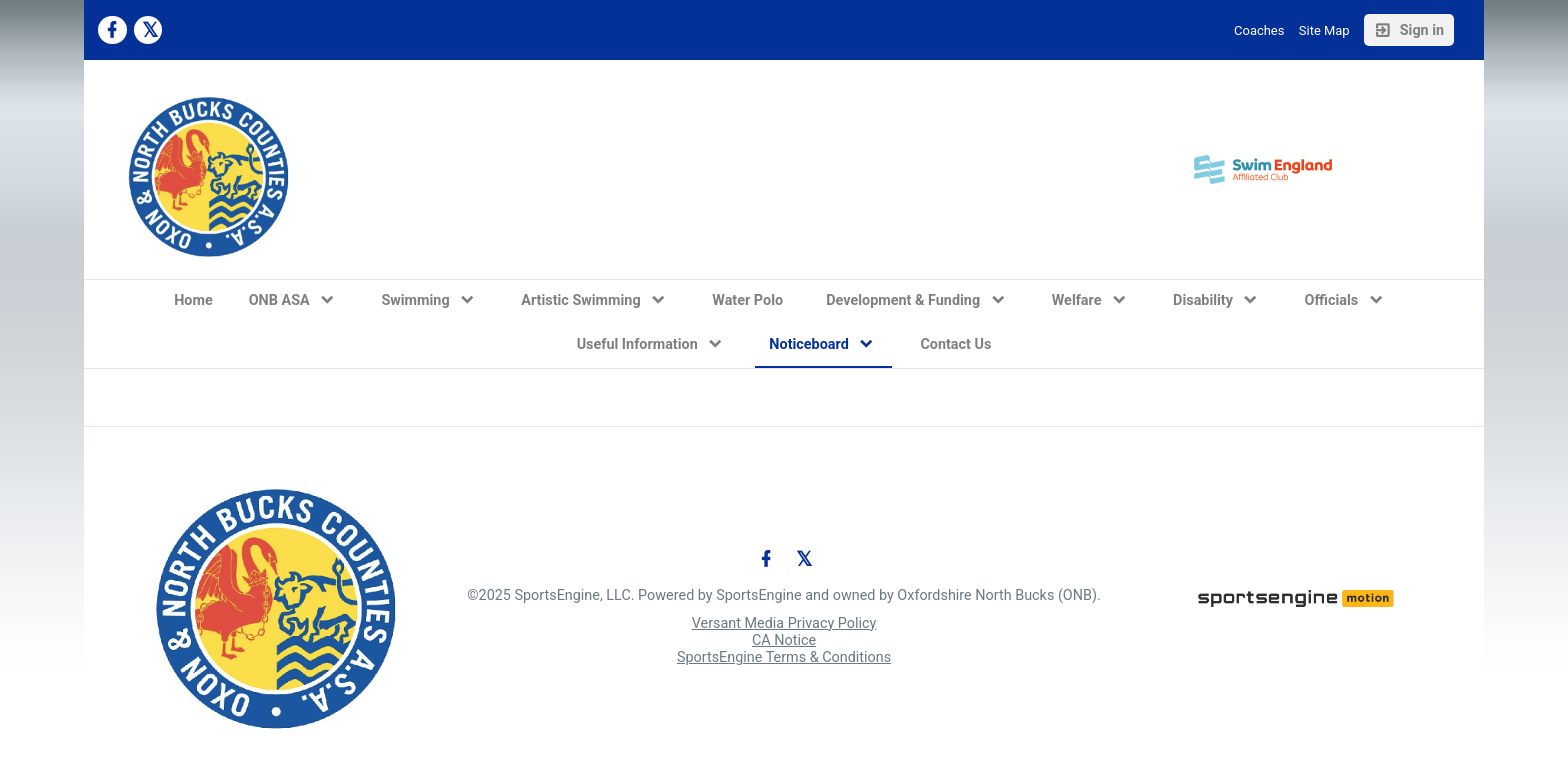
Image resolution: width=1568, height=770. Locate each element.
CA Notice (784, 640)
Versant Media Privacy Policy (784, 623)
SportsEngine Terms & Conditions (784, 657)
